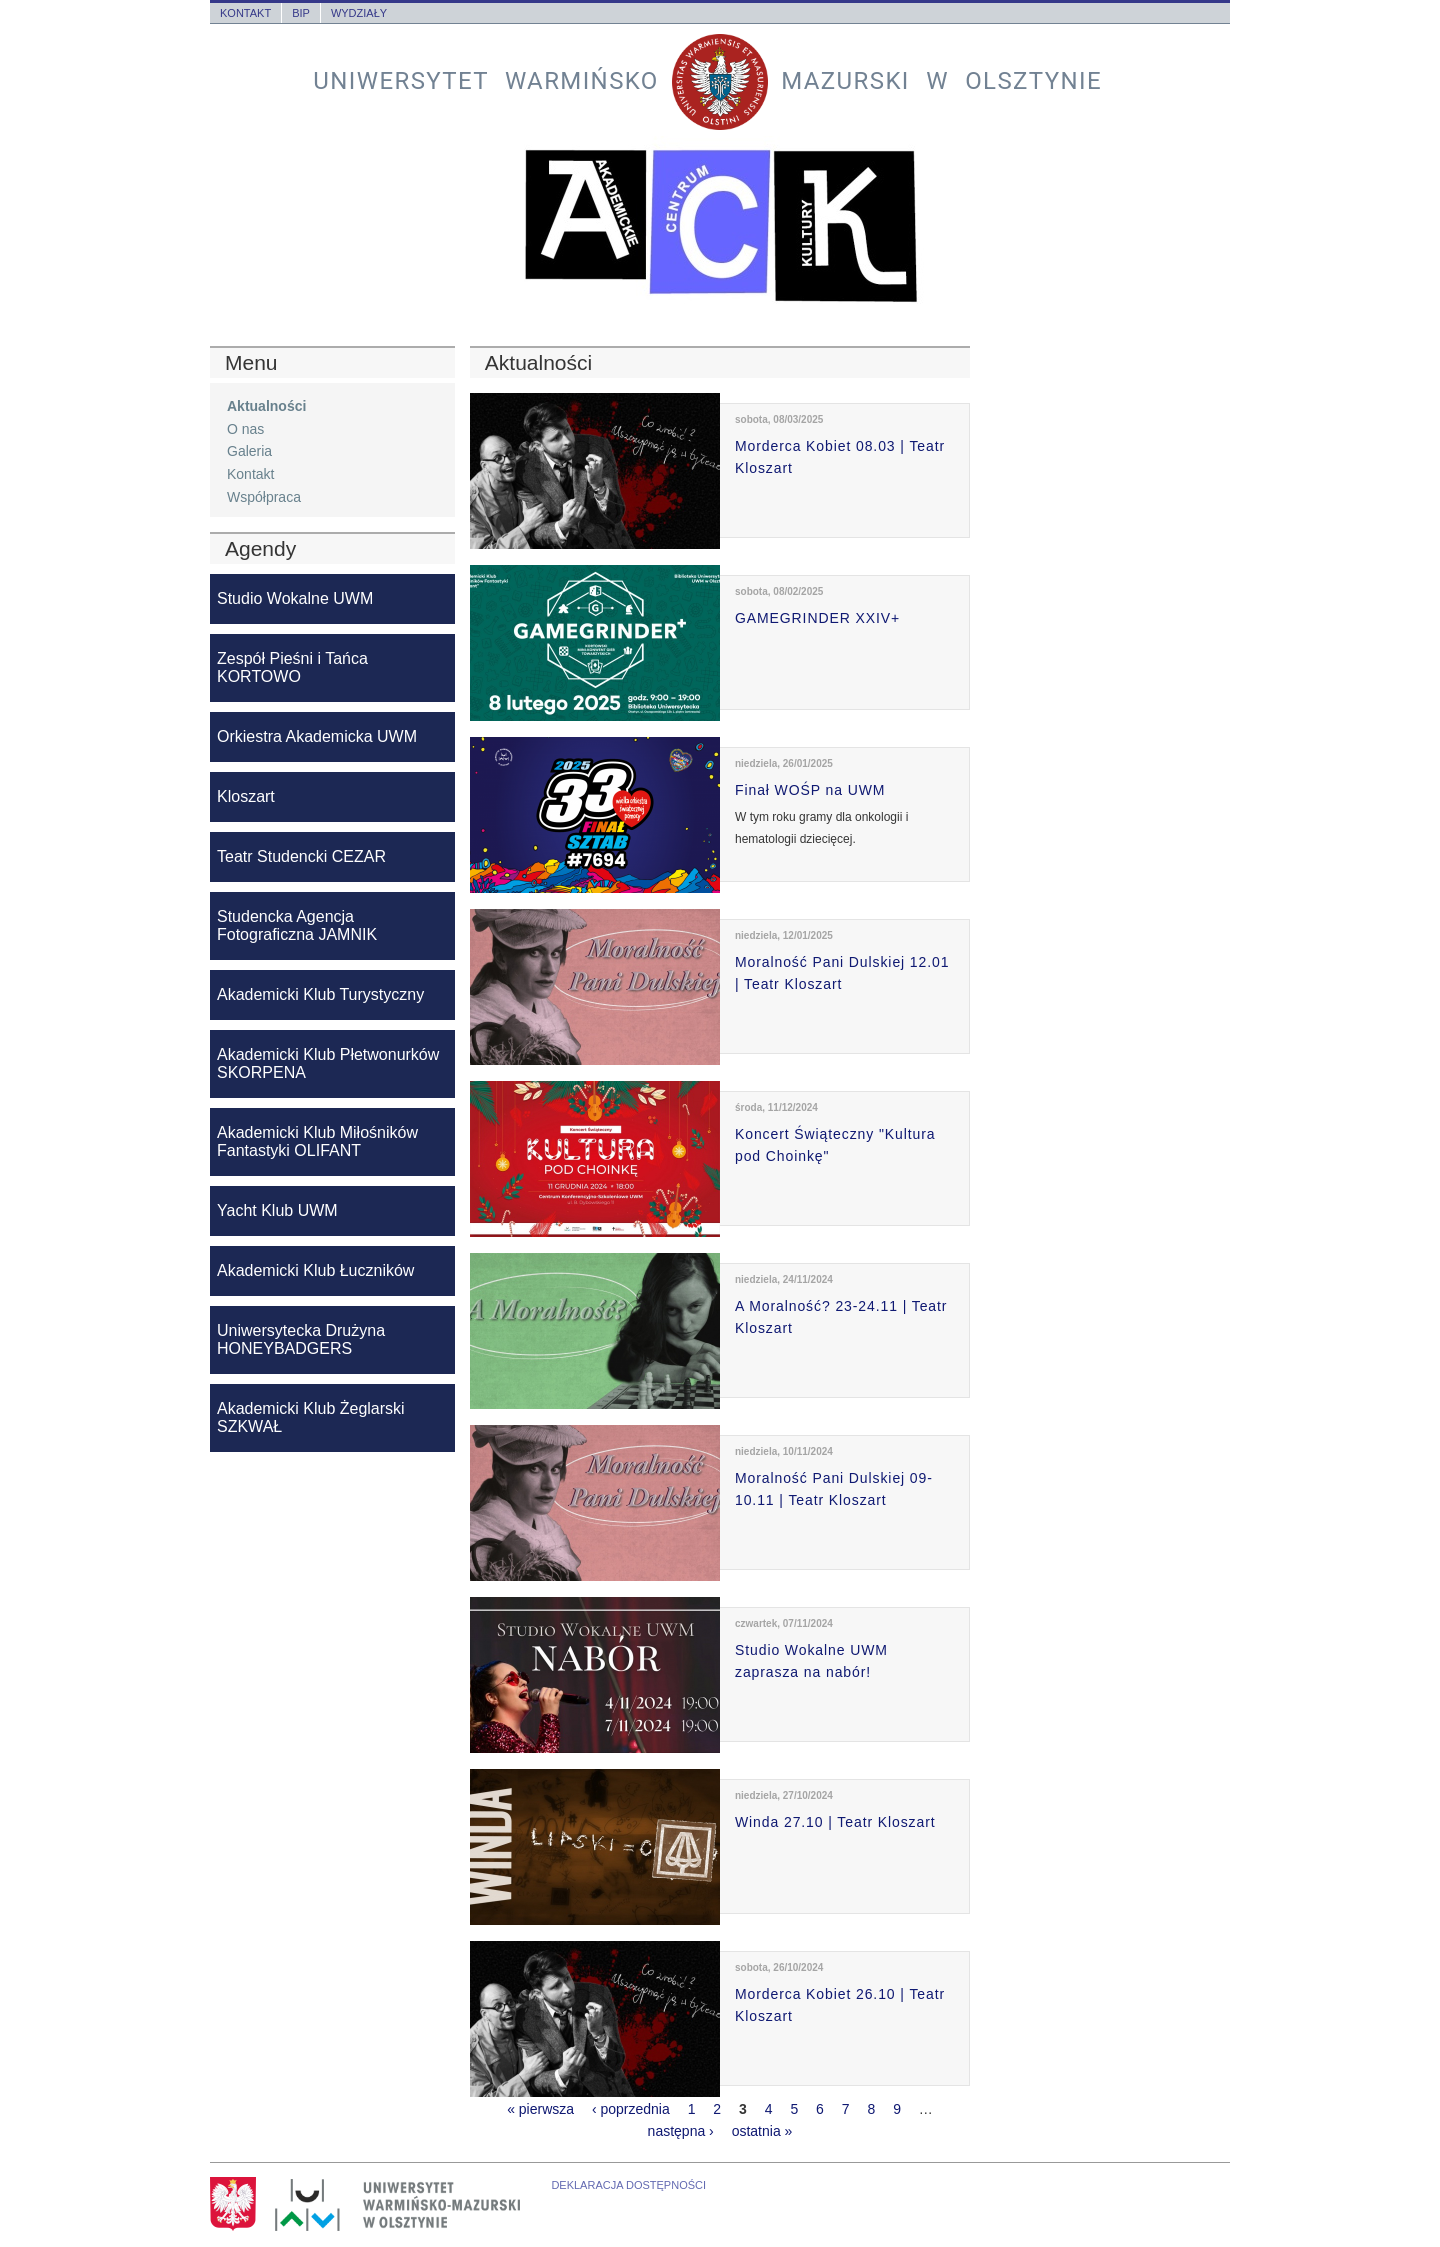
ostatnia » (762, 2131)
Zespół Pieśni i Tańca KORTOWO (292, 667)
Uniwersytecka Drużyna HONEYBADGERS (301, 1339)
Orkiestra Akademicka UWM (317, 736)
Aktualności (266, 406)
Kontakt (245, 13)
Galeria (249, 451)
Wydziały (359, 13)
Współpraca (264, 497)
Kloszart (246, 796)
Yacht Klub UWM (277, 1210)
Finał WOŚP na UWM (810, 790)
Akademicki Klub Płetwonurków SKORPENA (328, 1063)
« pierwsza (540, 2109)
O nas (245, 429)
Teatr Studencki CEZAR (301, 856)
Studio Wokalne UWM (295, 598)
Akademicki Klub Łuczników (315, 1270)
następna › (681, 2131)
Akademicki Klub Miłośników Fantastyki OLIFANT (317, 1141)
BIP (301, 13)
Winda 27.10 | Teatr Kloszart (835, 1822)
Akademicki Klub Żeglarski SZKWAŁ (311, 1417)
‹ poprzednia (631, 2109)
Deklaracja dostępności (628, 2185)
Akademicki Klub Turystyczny (320, 994)
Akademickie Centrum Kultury (720, 226)
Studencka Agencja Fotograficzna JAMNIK (297, 925)
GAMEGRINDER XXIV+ (817, 618)
